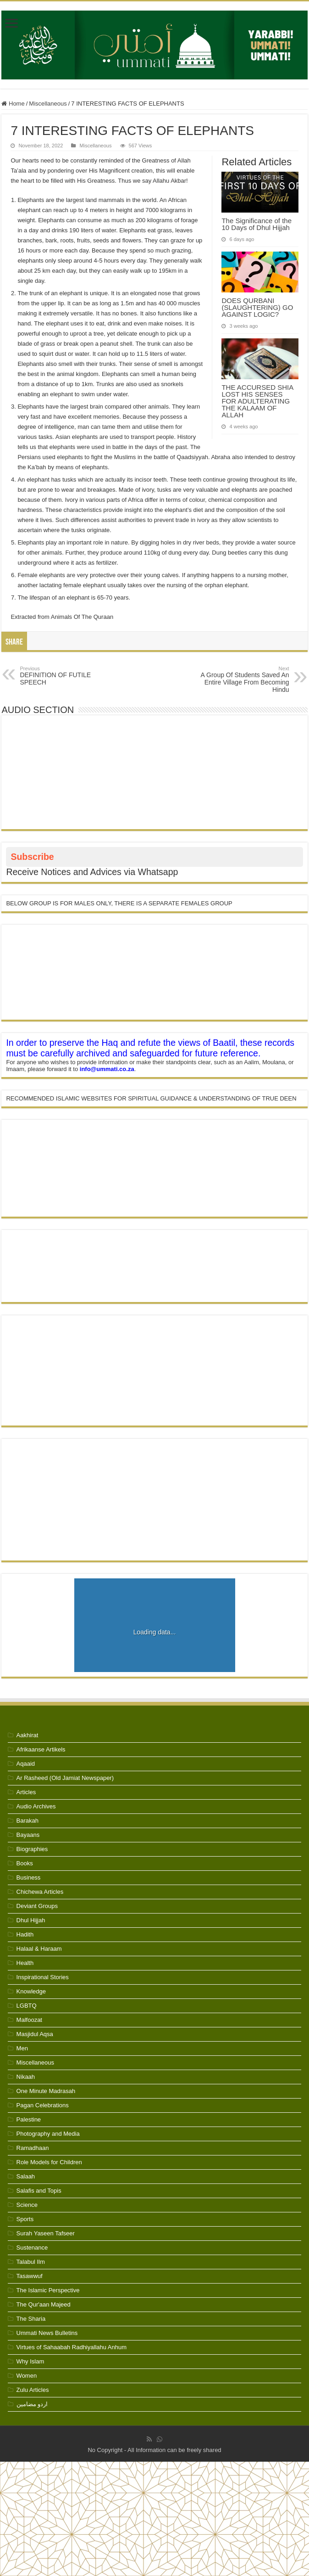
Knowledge (31, 1991)
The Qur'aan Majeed (44, 2304)
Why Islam (30, 2361)
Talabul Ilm (31, 2261)
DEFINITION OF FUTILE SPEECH (67, 676)
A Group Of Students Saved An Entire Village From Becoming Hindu (242, 679)
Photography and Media (48, 2133)
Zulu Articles (33, 2389)
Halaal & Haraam (39, 1948)
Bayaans (28, 1834)
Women (27, 2375)
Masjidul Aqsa (35, 2034)
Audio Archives (36, 1806)
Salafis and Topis (39, 2190)
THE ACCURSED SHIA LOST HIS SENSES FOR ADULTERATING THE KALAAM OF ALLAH (257, 401)
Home (12, 103)
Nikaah (26, 2076)
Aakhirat (28, 1735)
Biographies (32, 1849)
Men (22, 2048)
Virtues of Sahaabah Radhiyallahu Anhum (72, 2347)
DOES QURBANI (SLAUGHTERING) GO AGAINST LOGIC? (257, 307)
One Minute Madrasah (46, 2091)
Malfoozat (29, 2019)
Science (27, 2204)
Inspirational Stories (43, 1977)
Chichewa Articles (40, 1891)
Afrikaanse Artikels (41, 1749)
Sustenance (32, 2247)
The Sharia (31, 2318)
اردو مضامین (32, 2404)
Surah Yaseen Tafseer (46, 2233)
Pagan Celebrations (43, 2105)
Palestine (29, 2119)
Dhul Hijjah (31, 1920)
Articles (26, 1792)
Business (29, 1877)
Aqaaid (26, 1763)
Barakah (28, 1820)
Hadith (25, 1934)
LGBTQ (27, 2005)
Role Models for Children (49, 2162)
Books (25, 1863)
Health (25, 1962)
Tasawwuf (30, 2276)
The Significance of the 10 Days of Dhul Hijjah (256, 224)
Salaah (26, 2176)
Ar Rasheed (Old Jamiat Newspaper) (65, 1777)
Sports (25, 2219)
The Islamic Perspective (48, 2290)
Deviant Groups (37, 1906)
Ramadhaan (33, 2147)
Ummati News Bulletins (47, 2332)
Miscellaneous (47, 103)
